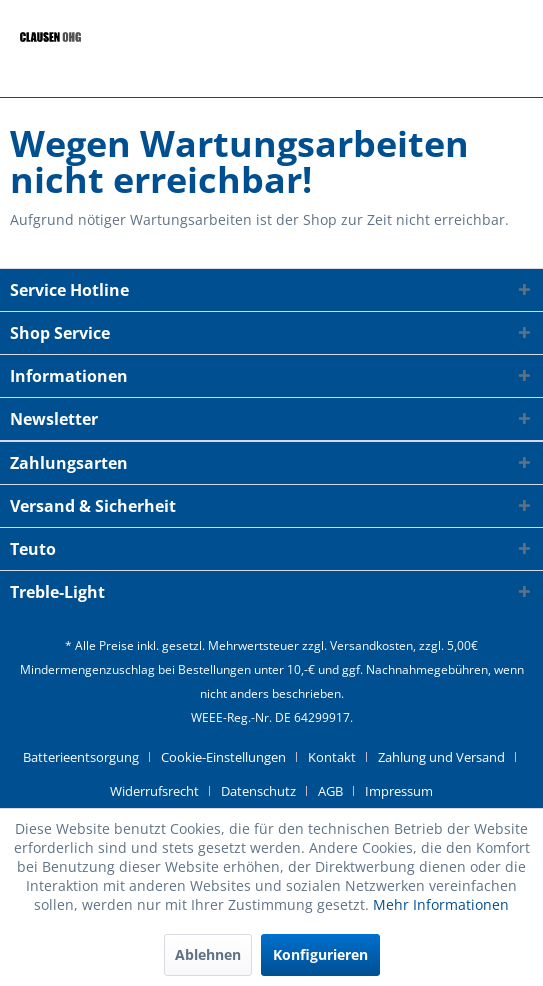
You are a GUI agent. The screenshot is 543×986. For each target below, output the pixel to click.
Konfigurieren (320, 954)
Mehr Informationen (441, 904)
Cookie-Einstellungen (223, 757)
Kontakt (332, 757)
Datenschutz (258, 791)
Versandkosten (371, 645)
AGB (330, 791)
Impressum (399, 791)
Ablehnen (208, 954)
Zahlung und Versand (441, 757)
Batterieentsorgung (81, 757)
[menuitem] (88, 757)
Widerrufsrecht (154, 791)
